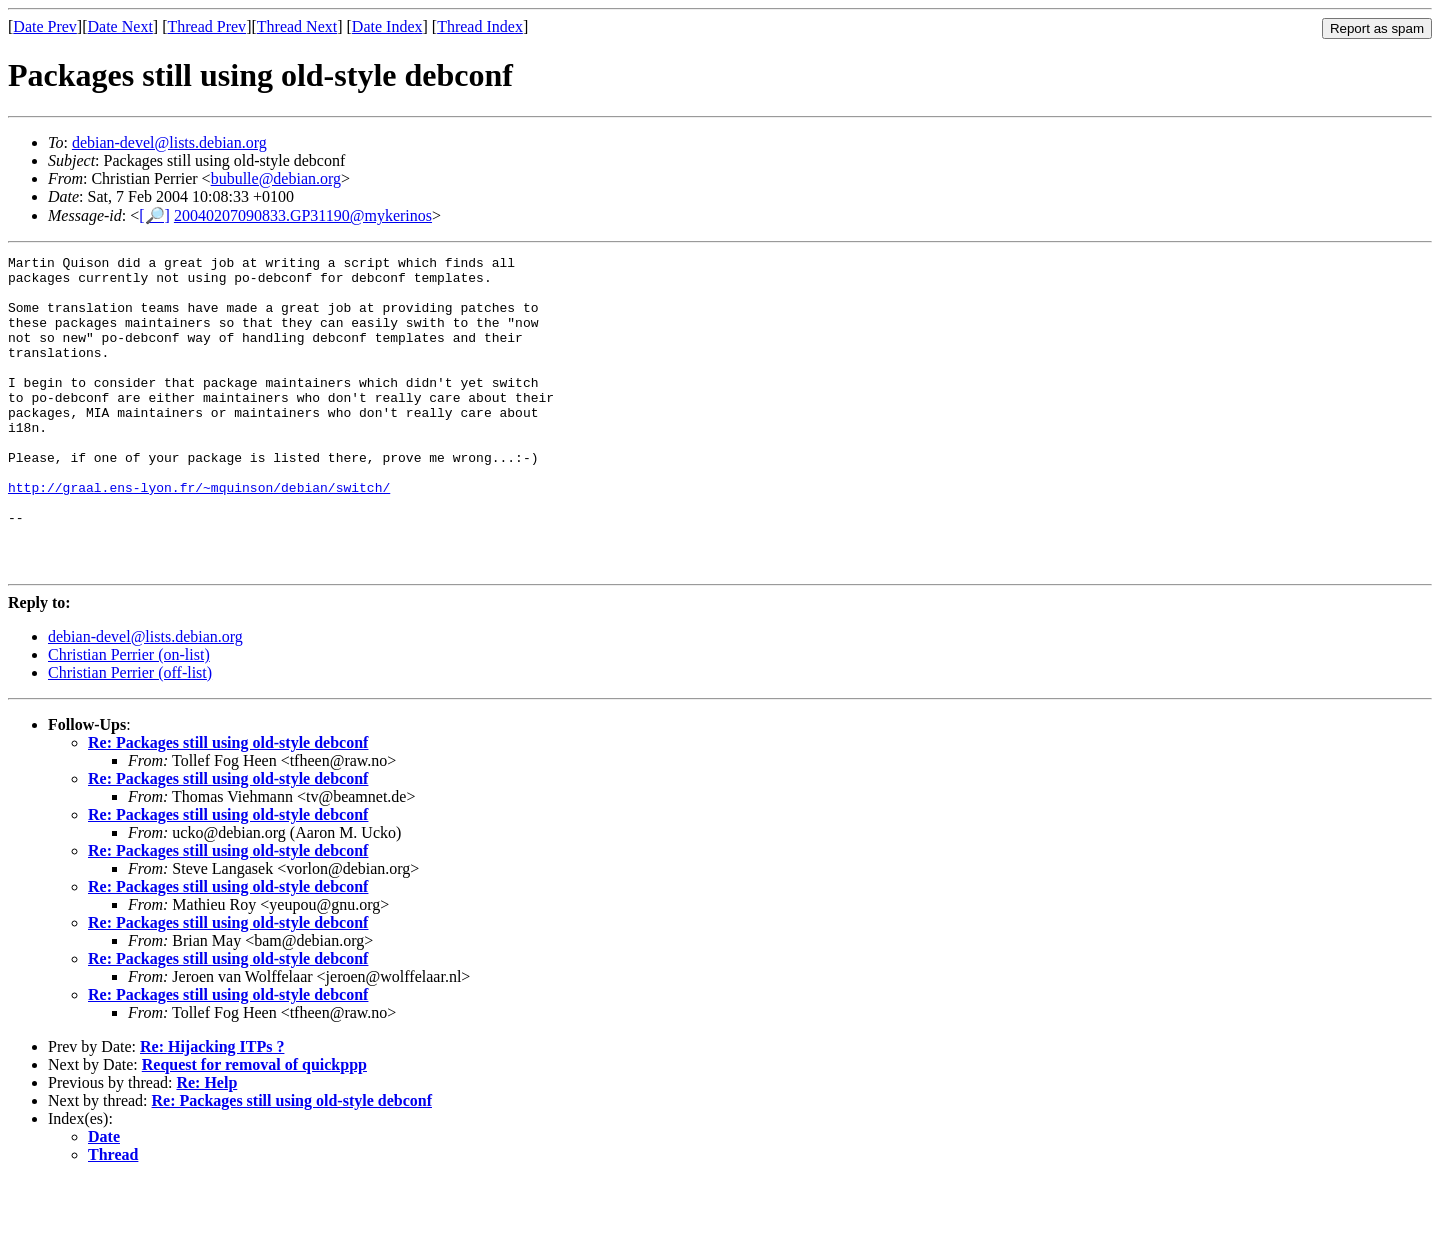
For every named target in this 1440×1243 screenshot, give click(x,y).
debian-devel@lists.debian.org (169, 142)
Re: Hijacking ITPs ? (212, 1109)
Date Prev (45, 26)
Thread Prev (206, 26)
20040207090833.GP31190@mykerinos (303, 215)
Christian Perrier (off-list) (130, 735)
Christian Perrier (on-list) (129, 717)
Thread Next (297, 26)
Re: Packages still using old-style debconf (228, 805)
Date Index (387, 26)
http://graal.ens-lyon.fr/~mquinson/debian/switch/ (199, 535)
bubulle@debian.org (276, 178)
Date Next (120, 26)
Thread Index (480, 26)
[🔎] (154, 215)
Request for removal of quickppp (254, 1127)
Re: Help (206, 1145)
